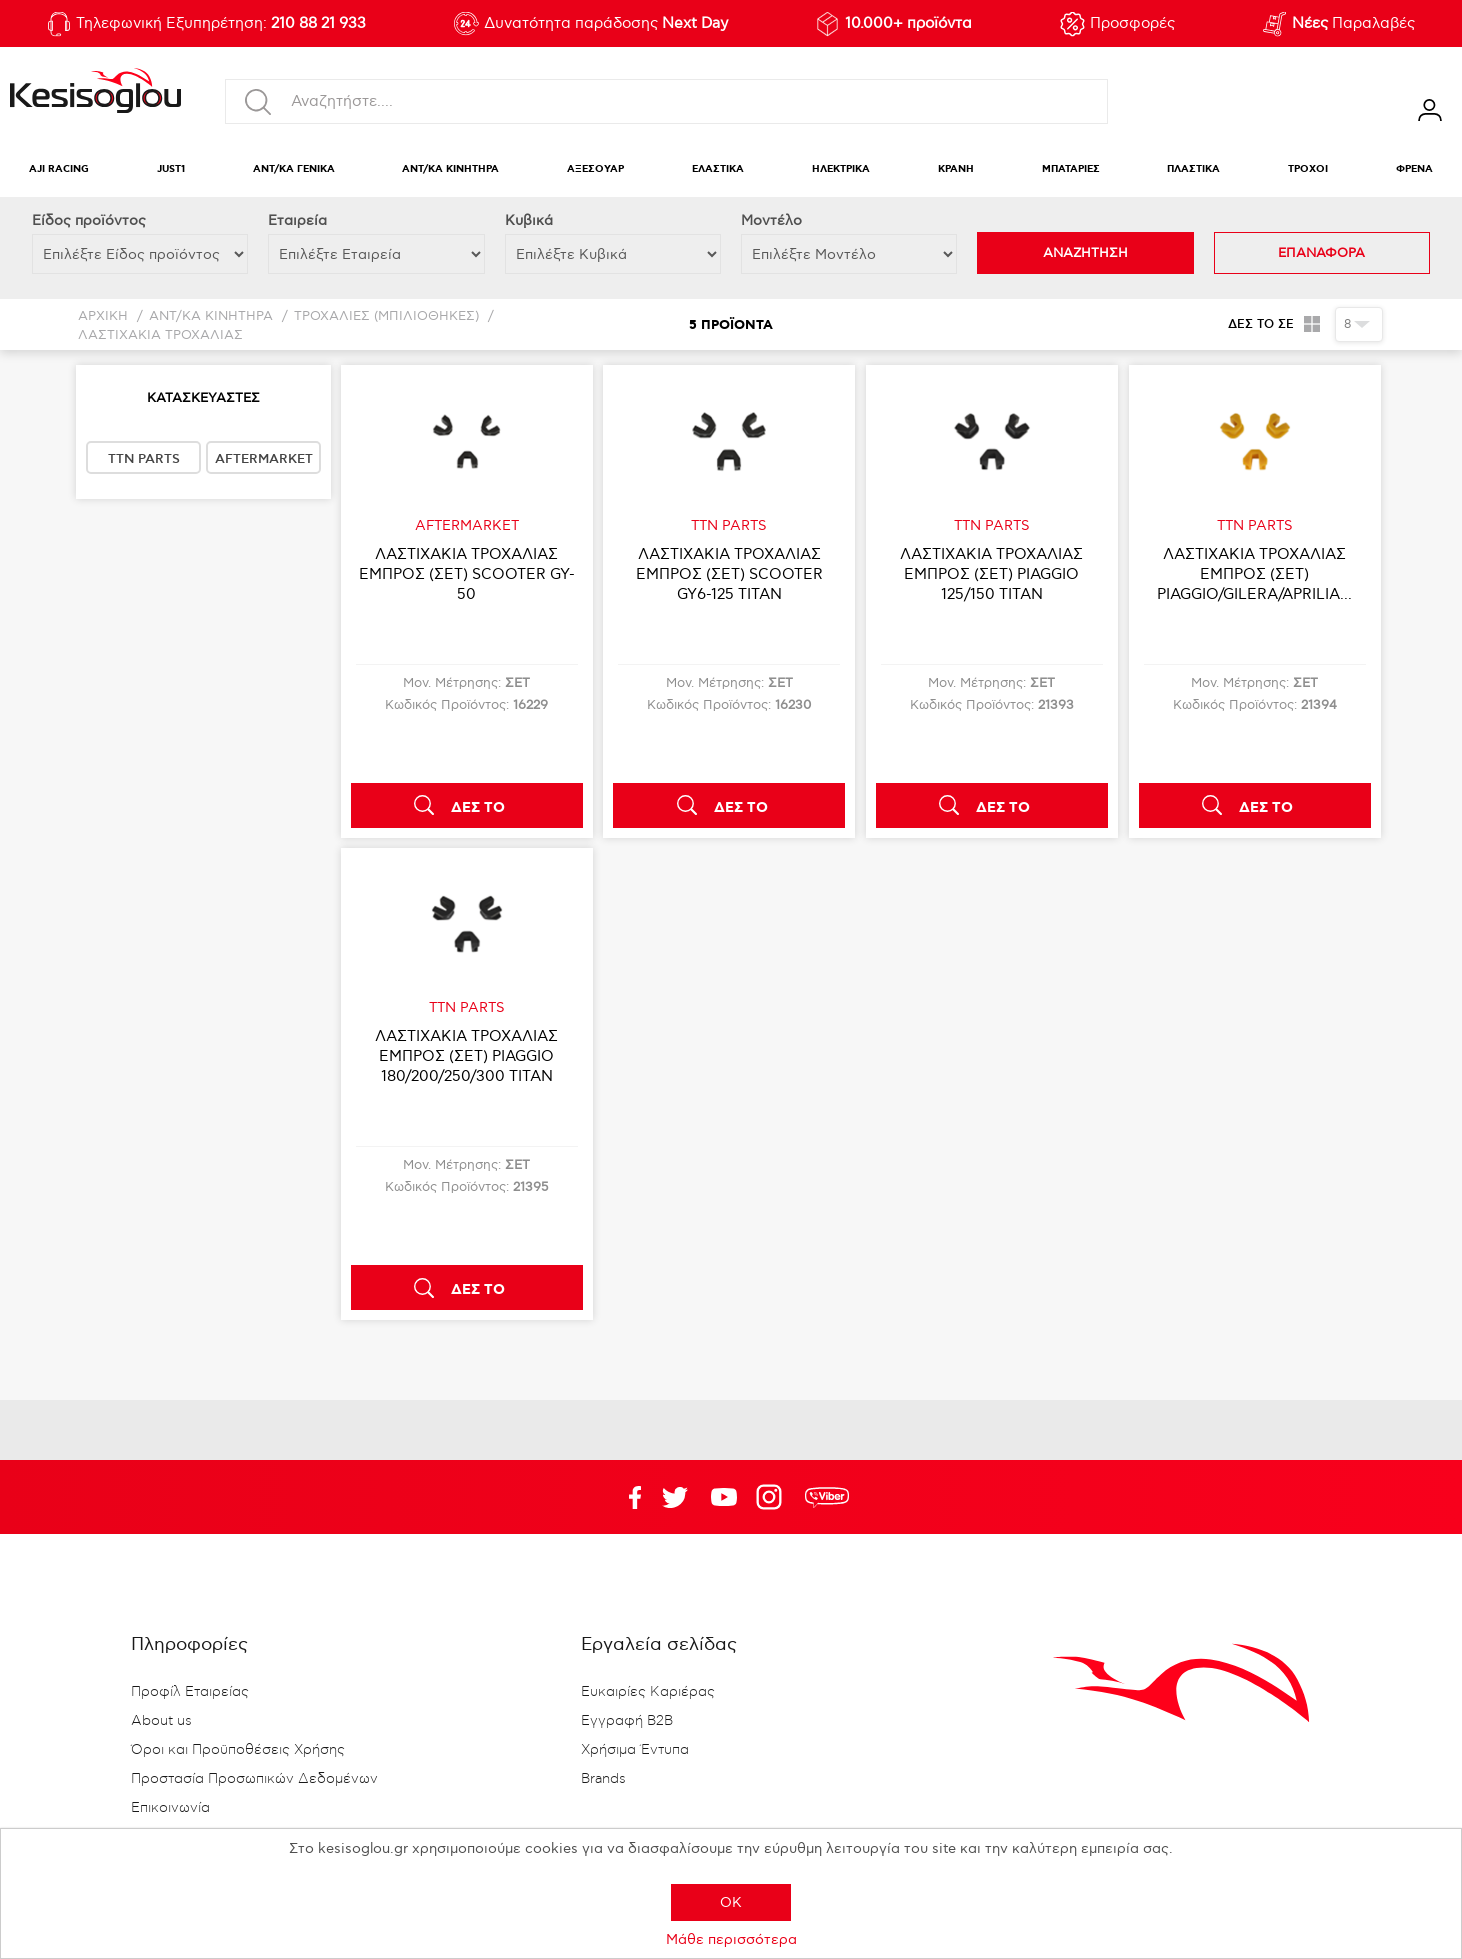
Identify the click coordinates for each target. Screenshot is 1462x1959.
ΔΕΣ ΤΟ (478, 808)
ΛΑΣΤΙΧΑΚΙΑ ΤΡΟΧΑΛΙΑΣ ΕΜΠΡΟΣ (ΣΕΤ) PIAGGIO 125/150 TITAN (991, 574)
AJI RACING (59, 169)
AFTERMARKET (264, 459)
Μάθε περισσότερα (731, 1939)
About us (161, 1721)
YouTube (675, 1497)
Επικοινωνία (170, 1808)
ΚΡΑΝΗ (956, 169)
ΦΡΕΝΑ (1414, 169)
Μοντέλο (771, 220)
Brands (603, 1779)
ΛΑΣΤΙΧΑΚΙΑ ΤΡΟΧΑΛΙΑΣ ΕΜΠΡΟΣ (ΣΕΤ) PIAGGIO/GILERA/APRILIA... (1254, 574)
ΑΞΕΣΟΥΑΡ (595, 169)
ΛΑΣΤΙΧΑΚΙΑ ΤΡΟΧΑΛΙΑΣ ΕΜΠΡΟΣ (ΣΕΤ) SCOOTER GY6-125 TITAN (729, 574)
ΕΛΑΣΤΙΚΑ (718, 169)
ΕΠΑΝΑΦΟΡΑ (1321, 253)
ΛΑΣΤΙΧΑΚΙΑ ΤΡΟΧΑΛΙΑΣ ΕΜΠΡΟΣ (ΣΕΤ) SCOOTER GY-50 (467, 574)
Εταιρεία (297, 220)
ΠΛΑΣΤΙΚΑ (1193, 169)
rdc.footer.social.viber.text (827, 1497)
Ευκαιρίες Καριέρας (648, 1692)
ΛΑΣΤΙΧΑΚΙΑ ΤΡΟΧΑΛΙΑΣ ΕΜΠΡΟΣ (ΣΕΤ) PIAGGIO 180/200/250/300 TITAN (466, 1056)
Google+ (773, 1497)
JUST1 (171, 169)
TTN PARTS (144, 459)
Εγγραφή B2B (627, 1721)
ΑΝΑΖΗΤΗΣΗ (1085, 253)
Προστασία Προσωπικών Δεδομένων (254, 1779)
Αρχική (103, 316)
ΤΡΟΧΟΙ (1308, 169)
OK (731, 1902)
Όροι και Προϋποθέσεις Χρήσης (238, 1750)
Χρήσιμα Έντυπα (635, 1750)
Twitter (724, 1497)
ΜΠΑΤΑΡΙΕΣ (1071, 169)
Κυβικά (529, 220)
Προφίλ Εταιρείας (190, 1692)
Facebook (626, 1497)
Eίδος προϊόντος (89, 220)
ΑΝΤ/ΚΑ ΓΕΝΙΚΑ (294, 169)
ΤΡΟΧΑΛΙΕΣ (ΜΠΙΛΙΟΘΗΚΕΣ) (386, 316)
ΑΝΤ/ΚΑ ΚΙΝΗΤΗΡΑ (450, 169)
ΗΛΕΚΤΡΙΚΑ (841, 169)
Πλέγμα (1312, 324)
